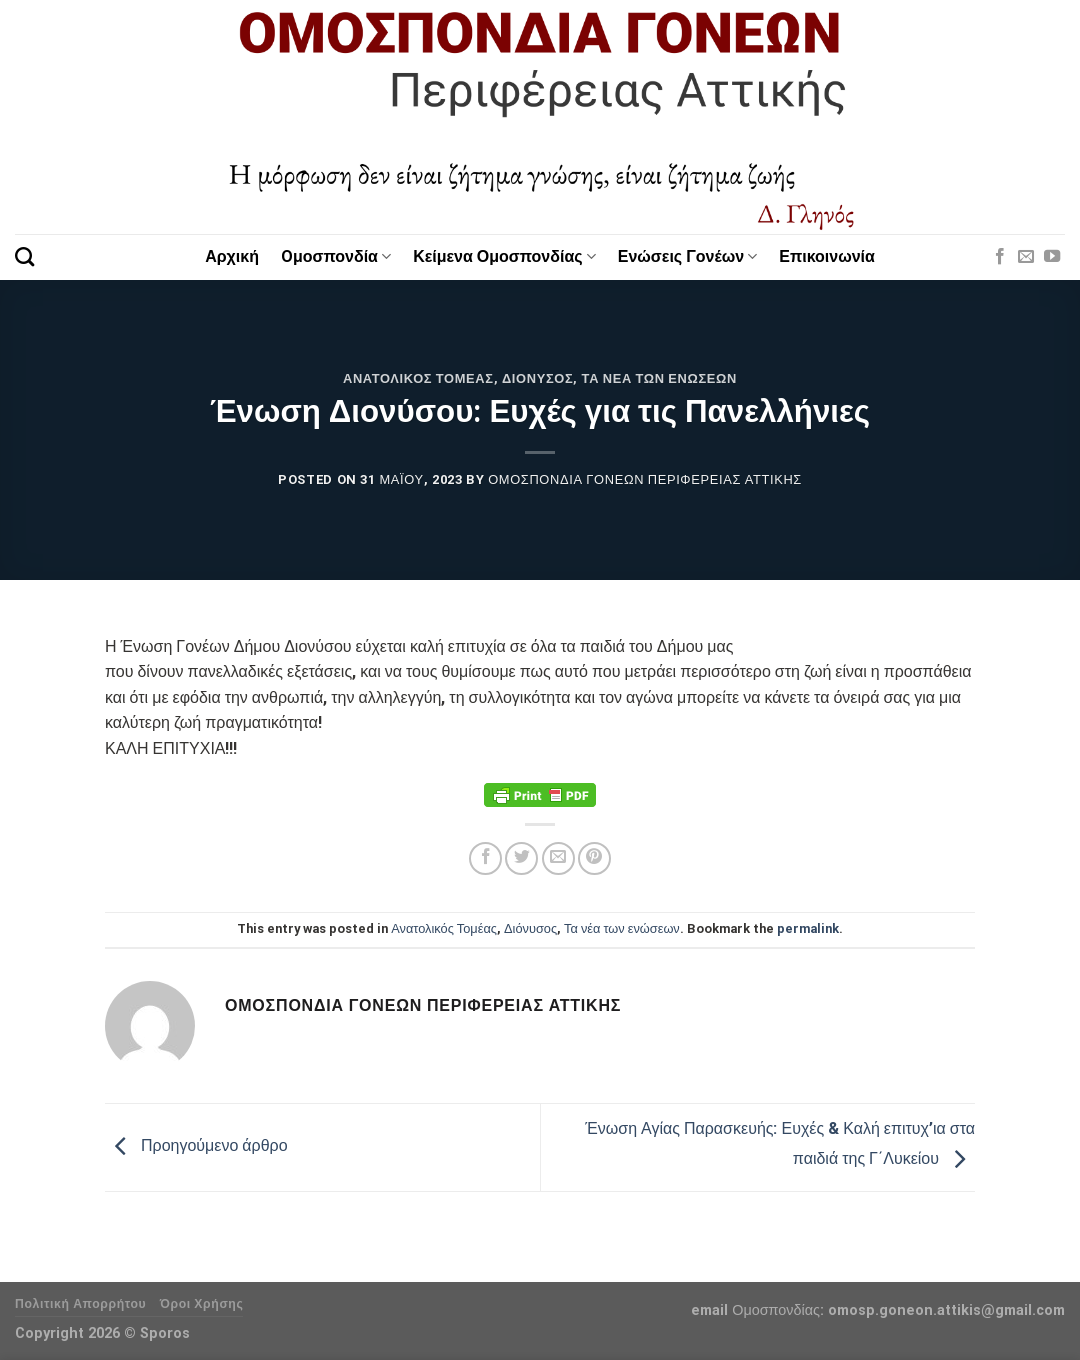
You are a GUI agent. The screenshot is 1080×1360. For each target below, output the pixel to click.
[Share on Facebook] (485, 858)
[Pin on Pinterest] (594, 858)
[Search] (24, 256)
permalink (808, 928)
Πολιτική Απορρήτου (80, 1304)
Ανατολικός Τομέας (418, 378)
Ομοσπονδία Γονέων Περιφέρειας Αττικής (645, 479)
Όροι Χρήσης (202, 1304)
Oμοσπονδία (336, 256)
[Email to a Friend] (558, 858)
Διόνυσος (537, 378)
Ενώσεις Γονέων (688, 256)
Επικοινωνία (827, 256)
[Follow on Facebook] (1000, 257)
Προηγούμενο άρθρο (196, 1146)
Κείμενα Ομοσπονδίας (504, 256)
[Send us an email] (1026, 257)
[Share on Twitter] (521, 858)
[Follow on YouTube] (1052, 257)
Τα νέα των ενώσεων (659, 378)
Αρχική (232, 256)
